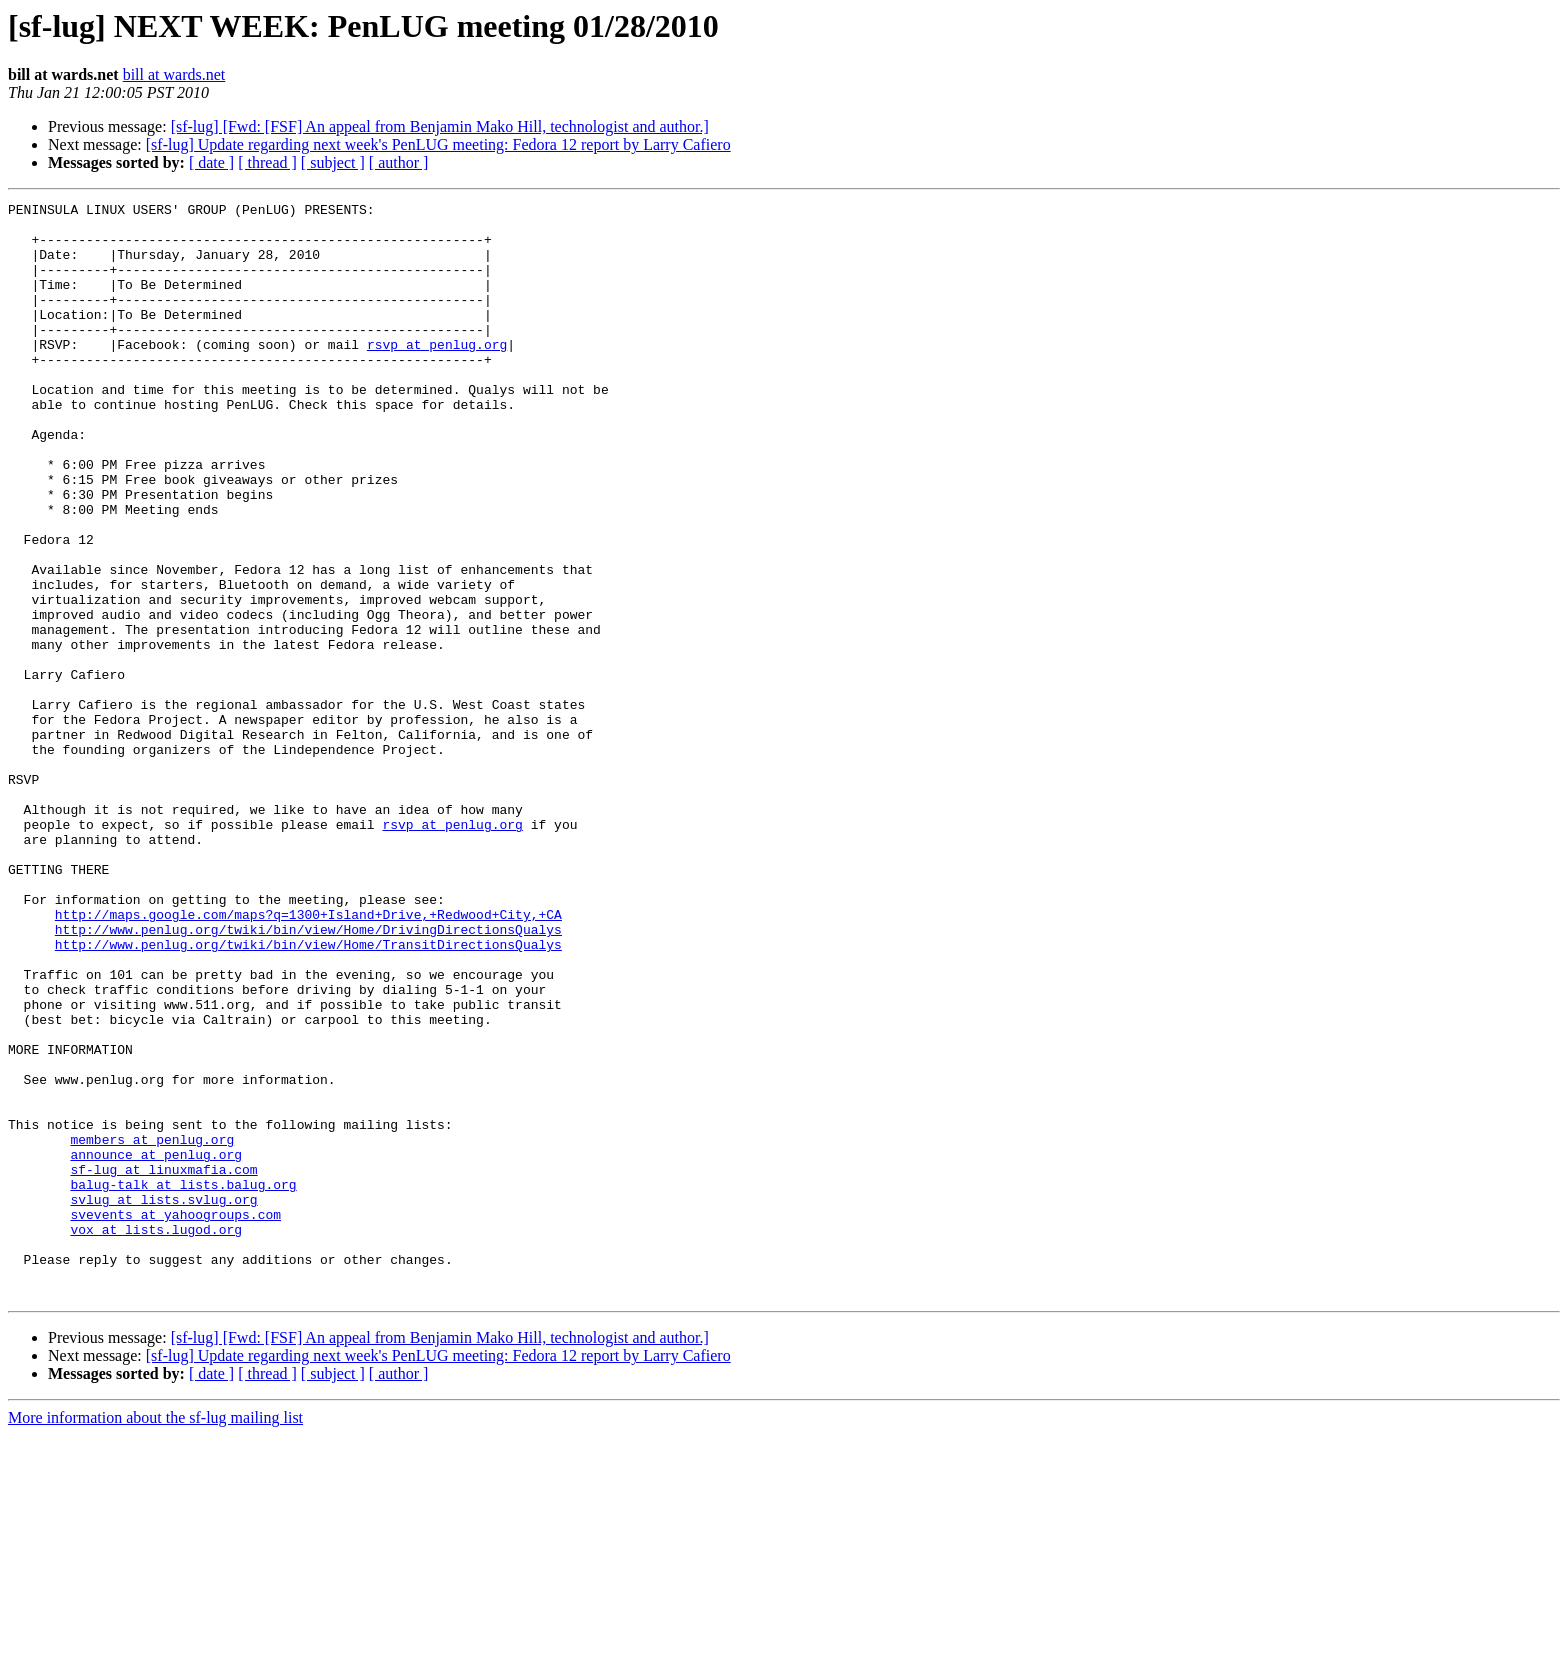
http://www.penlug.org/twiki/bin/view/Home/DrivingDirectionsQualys (308, 1076)
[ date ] (211, 162)
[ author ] (399, 162)
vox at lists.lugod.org (156, 1436)
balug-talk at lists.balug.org (183, 1382)
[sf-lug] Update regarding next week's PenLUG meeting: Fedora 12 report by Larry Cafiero (438, 144)
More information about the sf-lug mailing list (155, 1636)
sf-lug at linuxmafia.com (163, 1364)
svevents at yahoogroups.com (175, 1418)
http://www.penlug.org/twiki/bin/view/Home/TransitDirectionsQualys (308, 1094)
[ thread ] (267, 162)
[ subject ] (333, 162)
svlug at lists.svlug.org (163, 1400)
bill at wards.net (174, 74)
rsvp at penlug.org (437, 374)
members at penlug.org (152, 1328)
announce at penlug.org (156, 1346)
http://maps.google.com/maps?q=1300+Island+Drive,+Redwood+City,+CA (308, 1058)
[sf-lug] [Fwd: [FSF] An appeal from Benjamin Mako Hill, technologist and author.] (440, 126)
